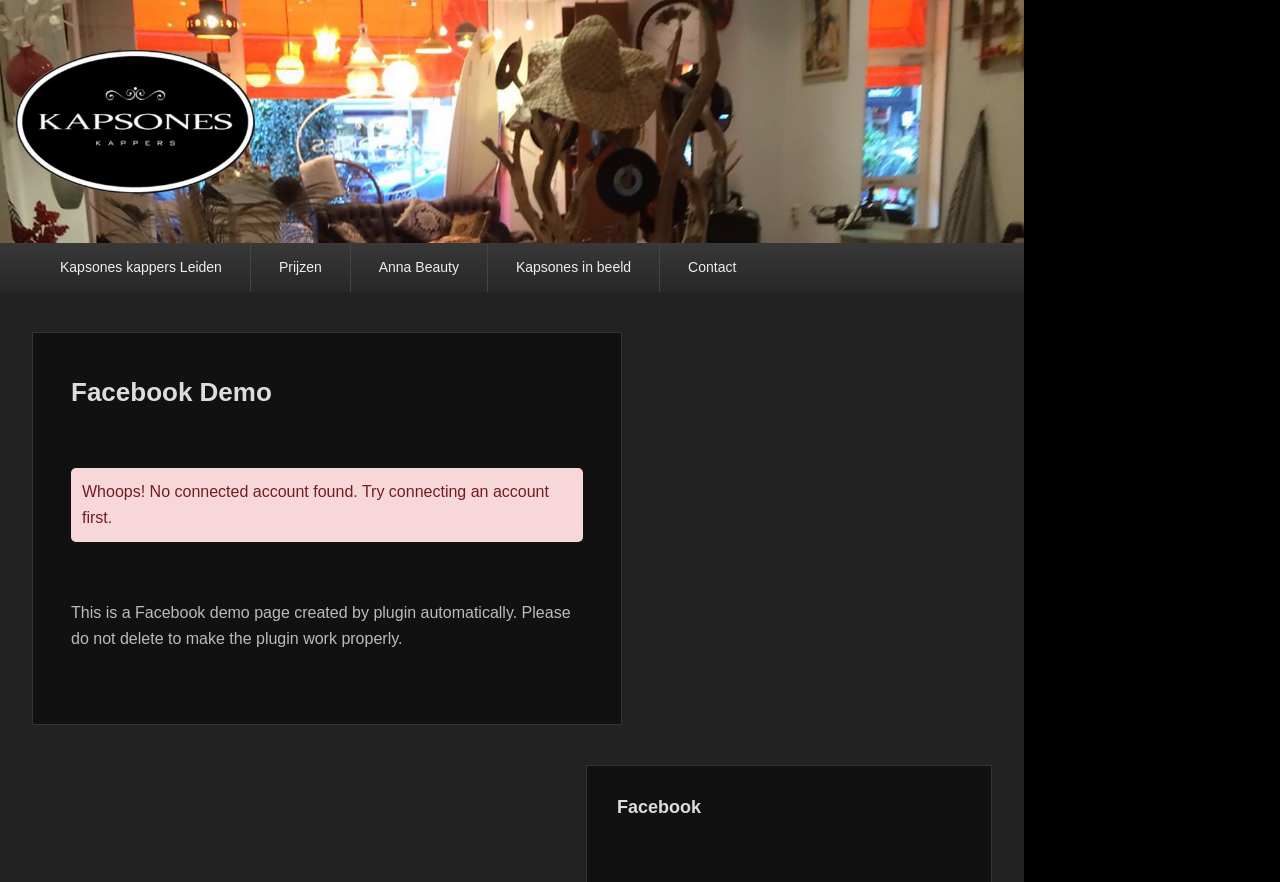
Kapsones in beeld (573, 267)
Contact (712, 267)
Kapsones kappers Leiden (141, 267)
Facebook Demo (171, 392)
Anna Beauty (419, 267)
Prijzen (300, 267)
